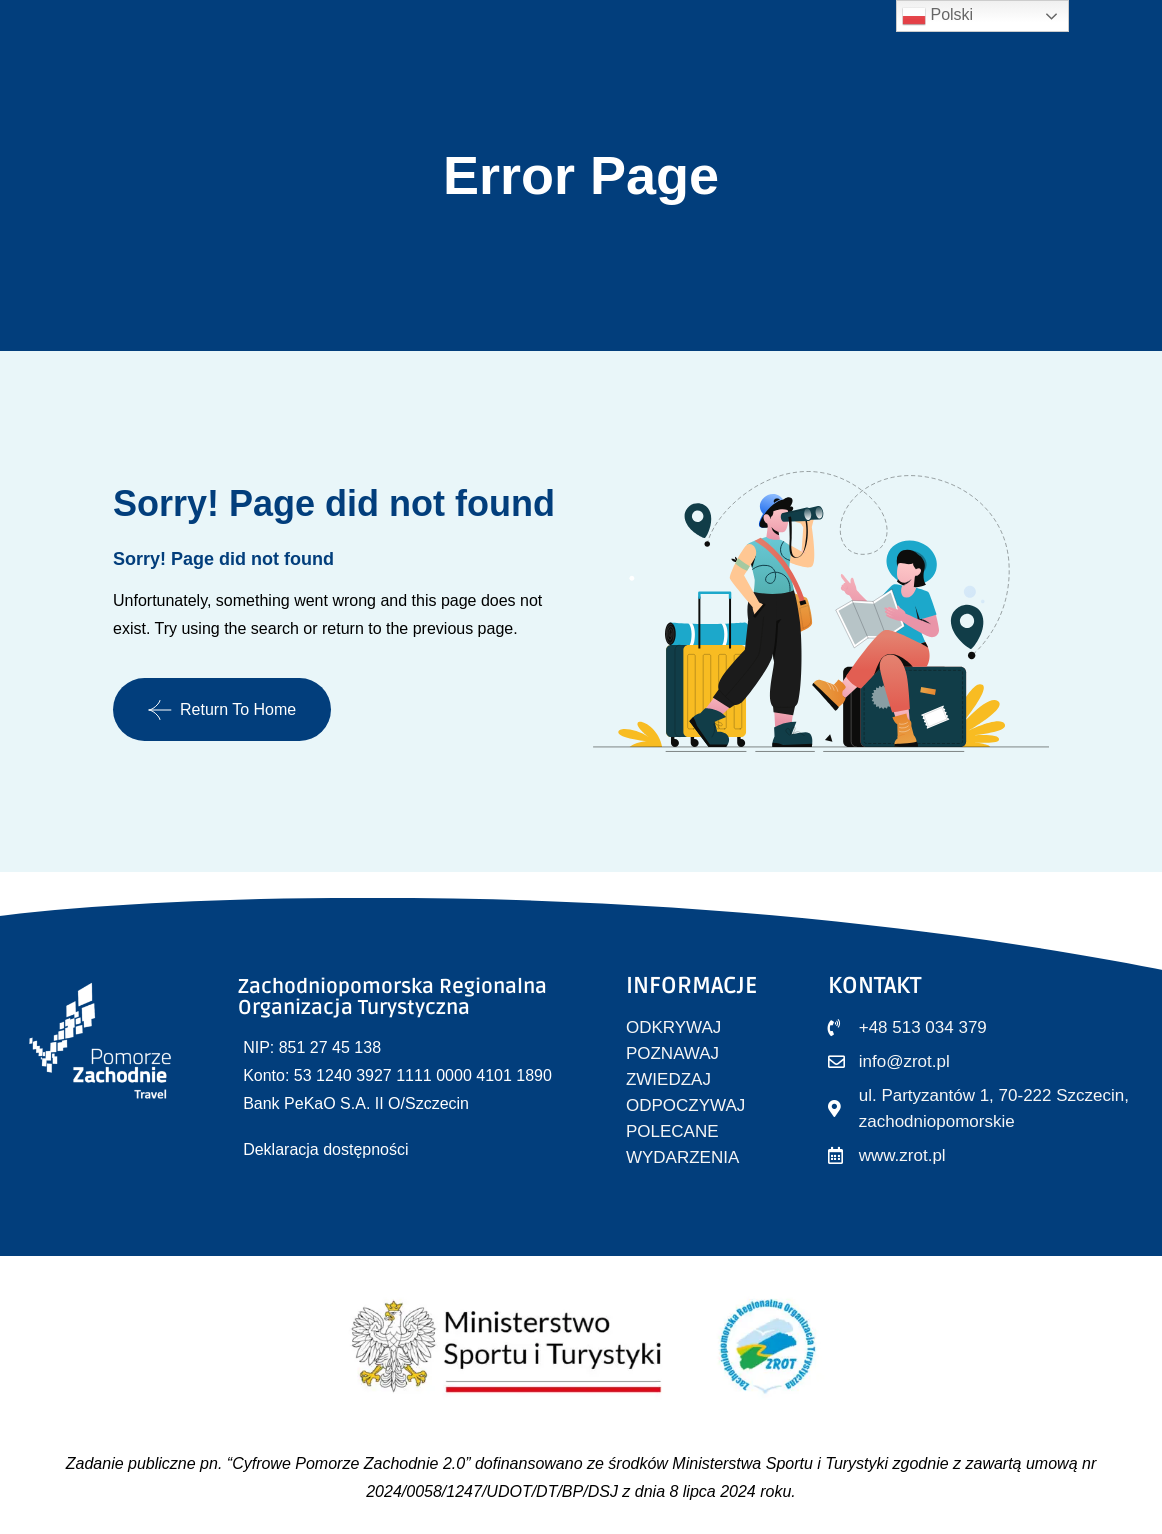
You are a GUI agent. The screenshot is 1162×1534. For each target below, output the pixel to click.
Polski (937, 16)
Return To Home (222, 710)
